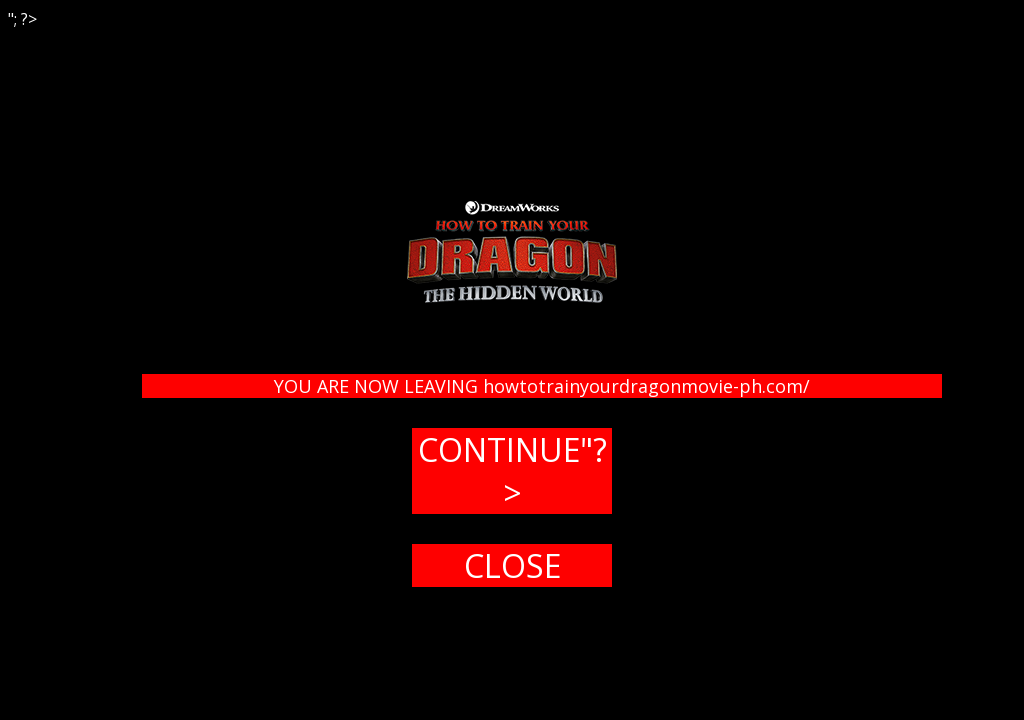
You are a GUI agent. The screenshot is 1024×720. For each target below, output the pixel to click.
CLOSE (512, 565)
